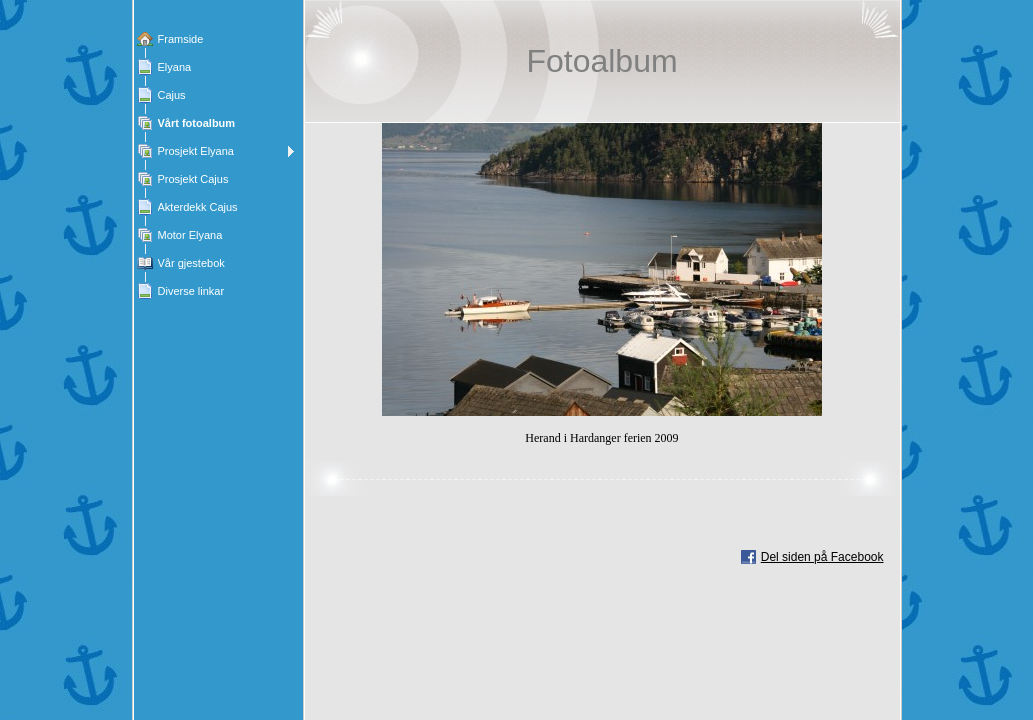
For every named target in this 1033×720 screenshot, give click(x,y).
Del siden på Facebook (822, 557)
